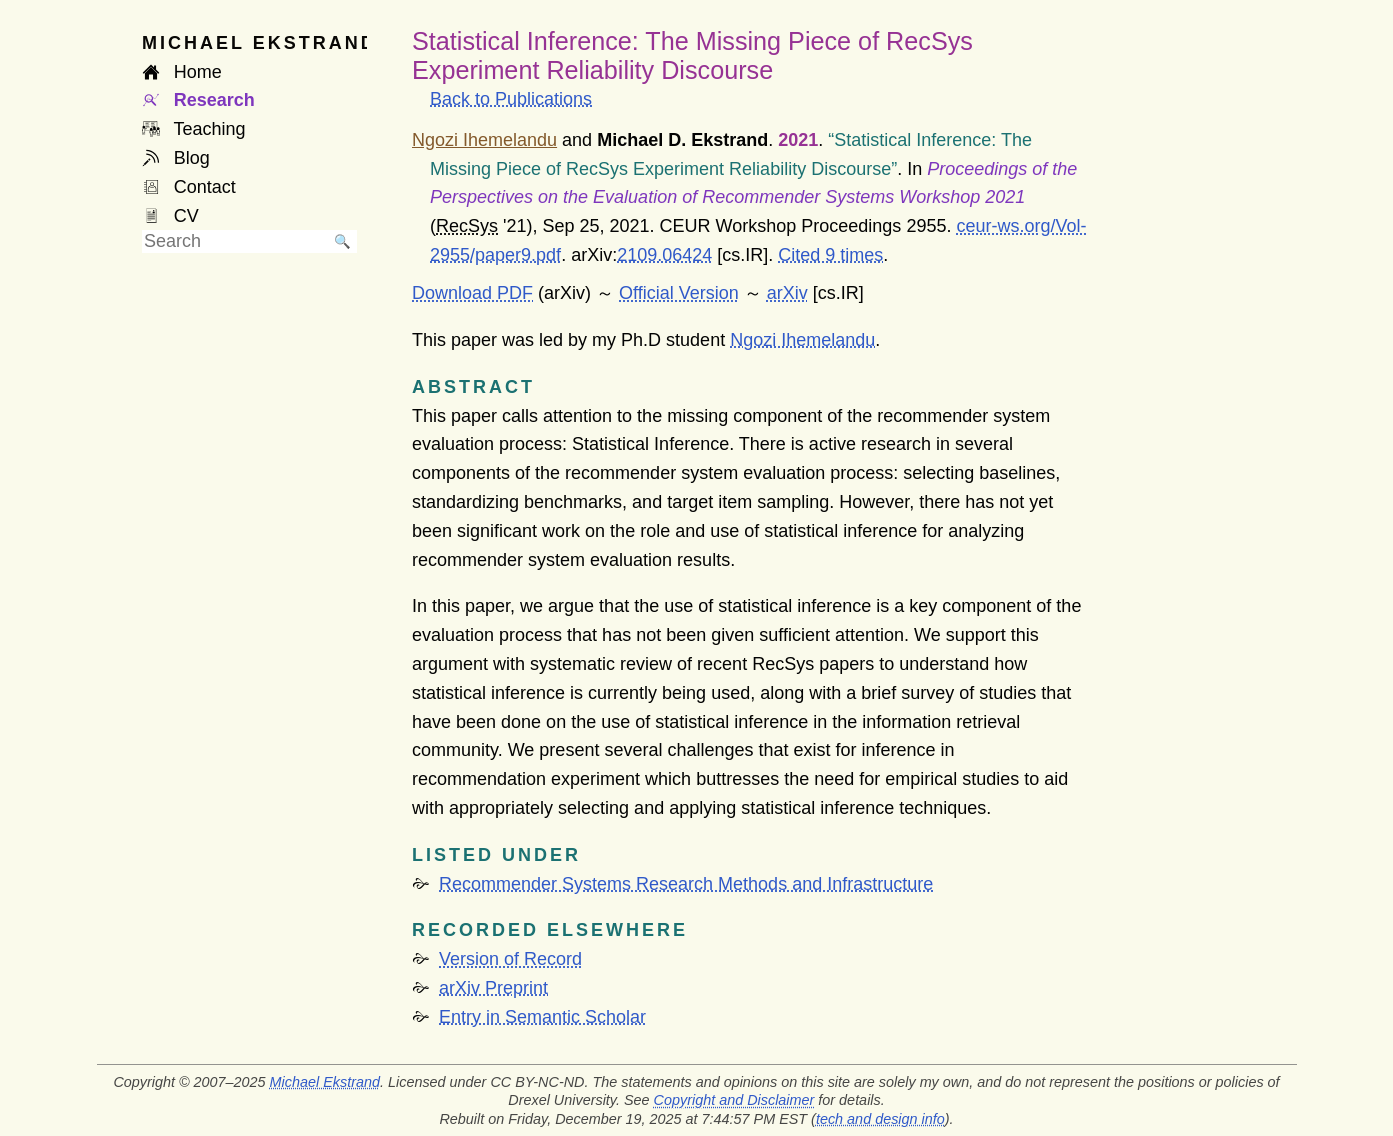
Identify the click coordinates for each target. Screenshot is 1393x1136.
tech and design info (880, 1119)
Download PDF (472, 293)
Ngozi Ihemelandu (802, 340)
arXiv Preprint (493, 988)
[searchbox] (235, 241)
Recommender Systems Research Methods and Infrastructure (686, 884)
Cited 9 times (830, 255)
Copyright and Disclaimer (734, 1100)
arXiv (787, 293)
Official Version (679, 293)
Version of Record (510, 959)
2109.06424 (664, 255)
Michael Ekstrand (325, 1082)
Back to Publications (511, 99)
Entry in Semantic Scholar (542, 1017)
